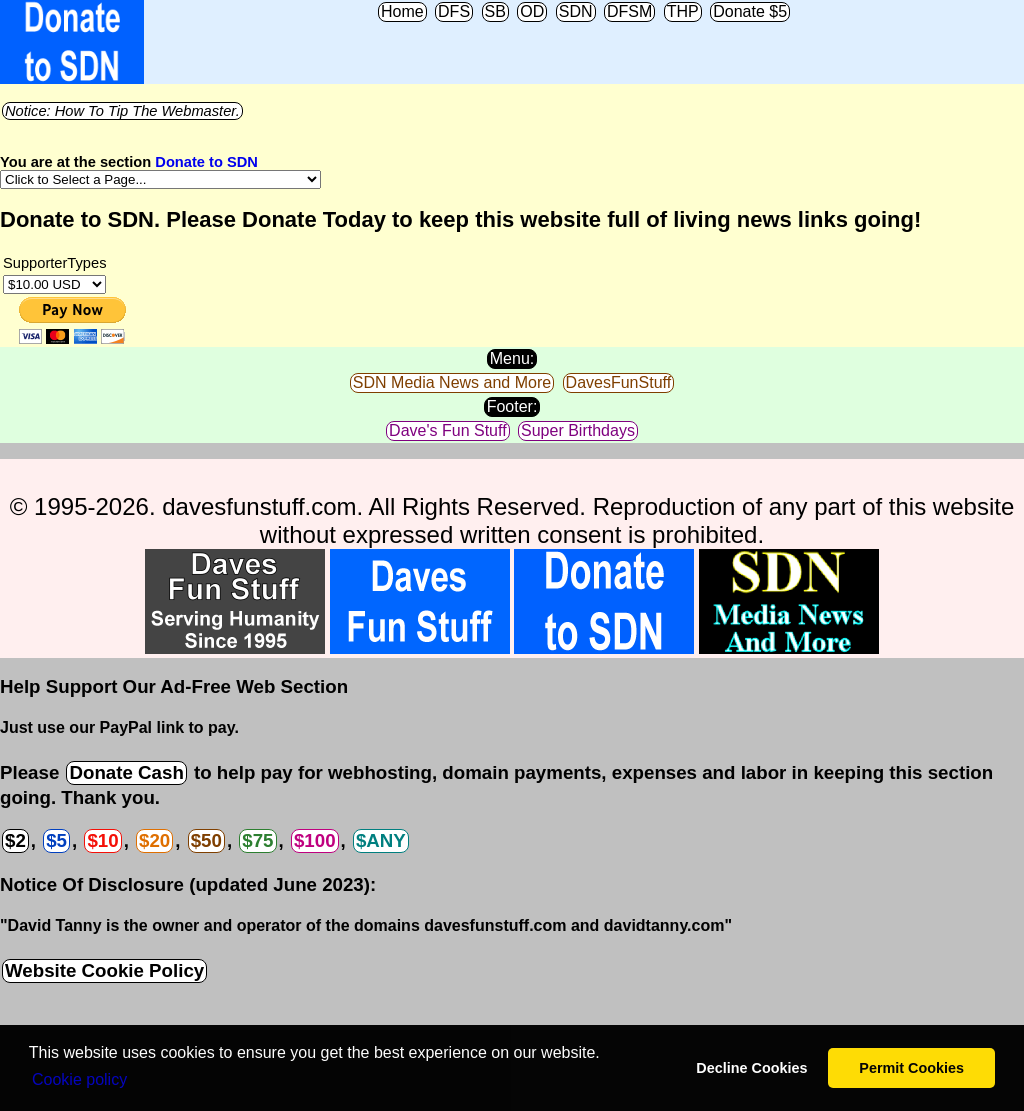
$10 (102, 840)
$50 (206, 840)
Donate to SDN (206, 162)
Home (402, 11)
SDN (576, 11)
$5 (56, 840)
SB (495, 11)
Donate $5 (750, 11)
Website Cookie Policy (104, 970)
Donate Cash (126, 772)
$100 (315, 840)
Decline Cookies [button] (751, 1068)
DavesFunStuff (619, 382)
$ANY (381, 840)
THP (683, 11)
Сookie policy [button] (79, 1079)
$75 (257, 840)
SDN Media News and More (452, 382)
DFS (454, 11)
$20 (154, 840)
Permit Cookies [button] (911, 1068)
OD (532, 11)
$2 (15, 840)
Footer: (512, 406)
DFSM (629, 11)
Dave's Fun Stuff (447, 430)
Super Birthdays (578, 430)
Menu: (512, 358)
